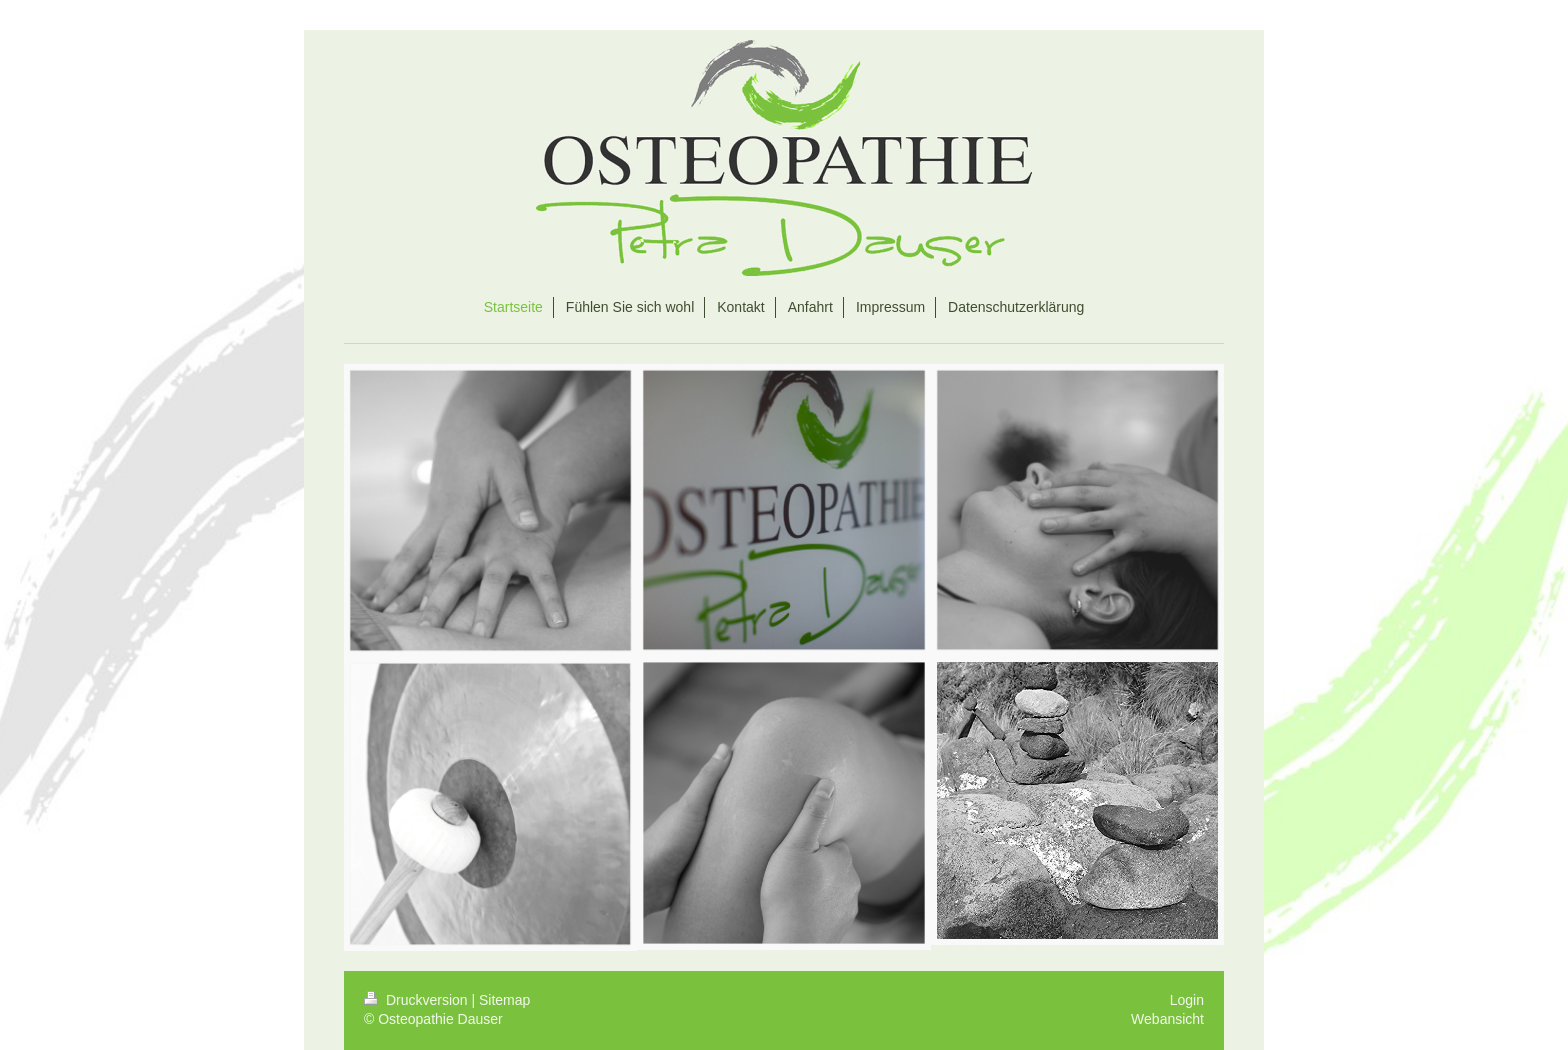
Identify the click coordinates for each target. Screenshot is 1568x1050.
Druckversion (417, 1000)
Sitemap (504, 1000)
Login (1187, 1000)
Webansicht (1167, 1019)
